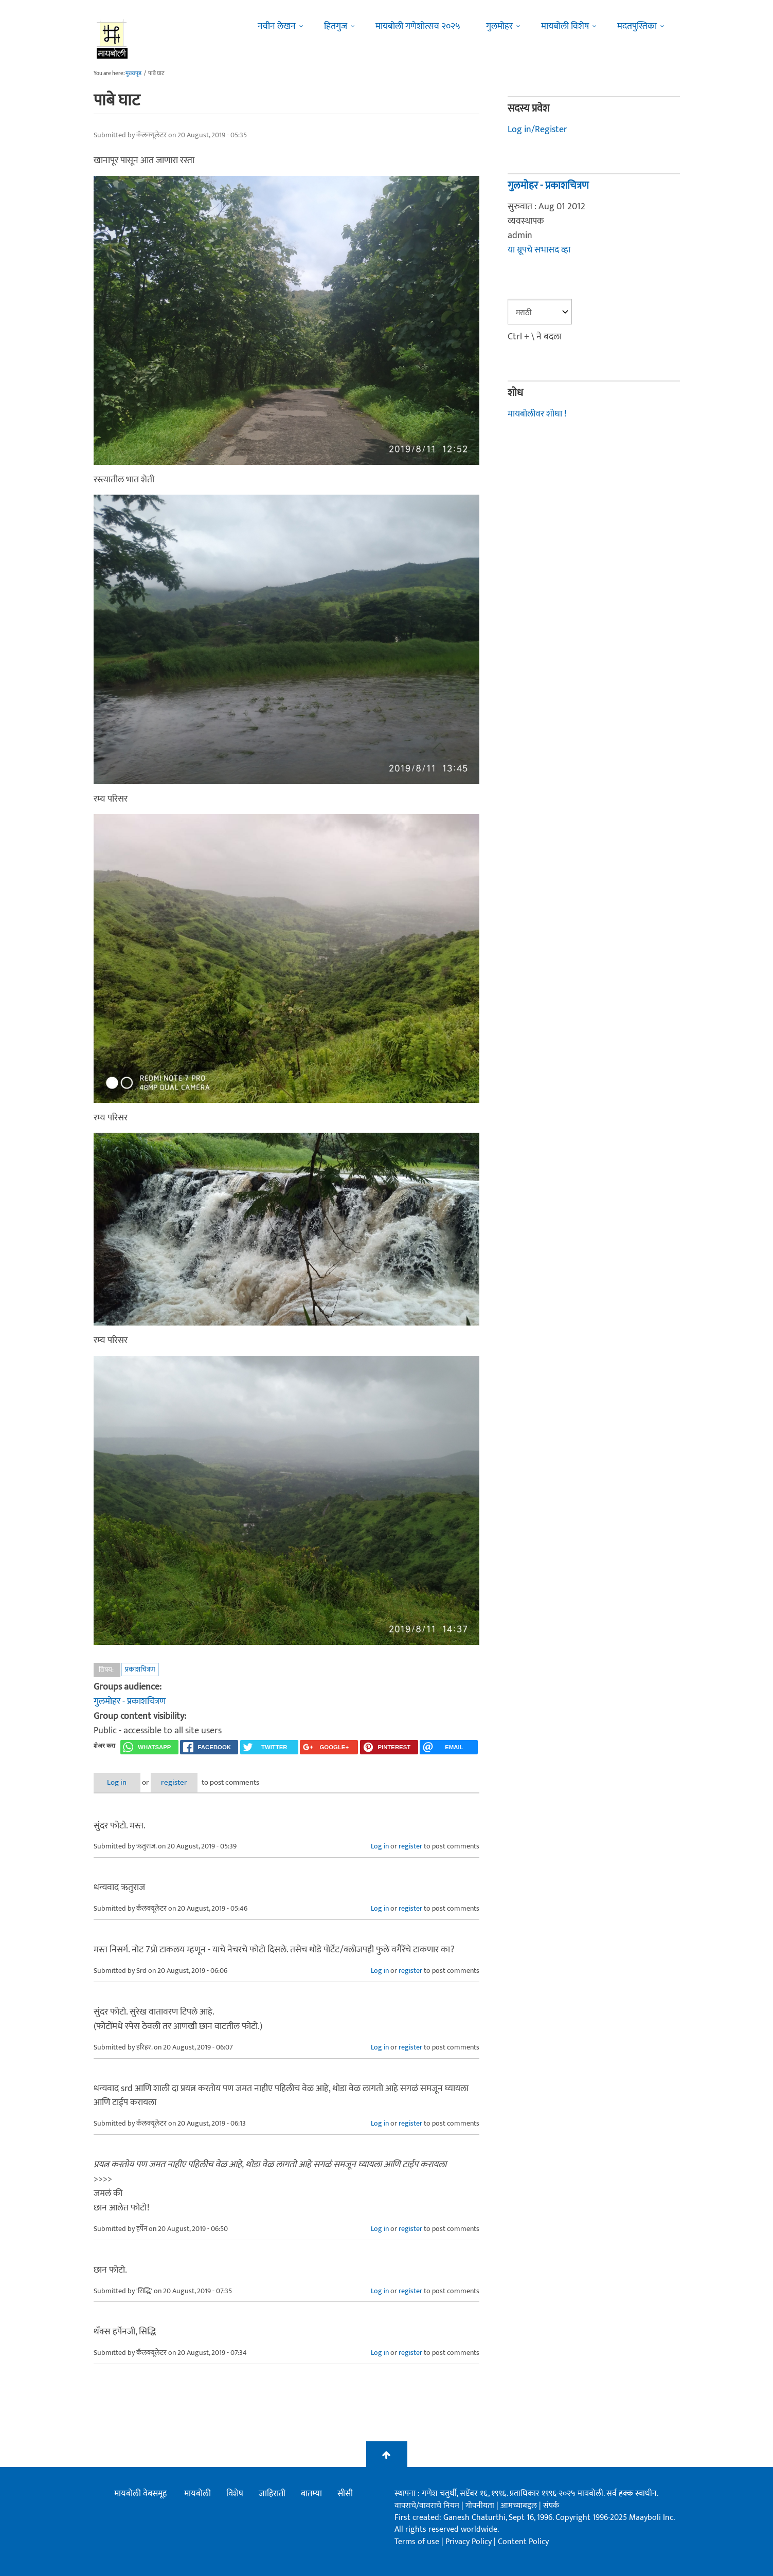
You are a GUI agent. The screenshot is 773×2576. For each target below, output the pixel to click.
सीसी (345, 2494)
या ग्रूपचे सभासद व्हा (539, 250)
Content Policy (523, 2541)
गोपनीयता (480, 2505)
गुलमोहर (499, 26)
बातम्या (311, 2494)
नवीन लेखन (277, 26)
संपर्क (551, 2505)
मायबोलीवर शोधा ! (537, 413)
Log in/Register (537, 129)
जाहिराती (272, 2494)
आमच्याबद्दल (519, 2505)
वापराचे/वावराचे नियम (426, 2505)
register (185, 1782)
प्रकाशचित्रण (140, 1669)
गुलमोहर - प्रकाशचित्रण (130, 1701)
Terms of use (416, 2541)
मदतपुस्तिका (637, 26)
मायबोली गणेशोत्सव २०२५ (417, 26)
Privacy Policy (469, 2541)
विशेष (234, 2494)
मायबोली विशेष (565, 26)
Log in (120, 1782)
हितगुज (335, 26)
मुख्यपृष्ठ (133, 73)
